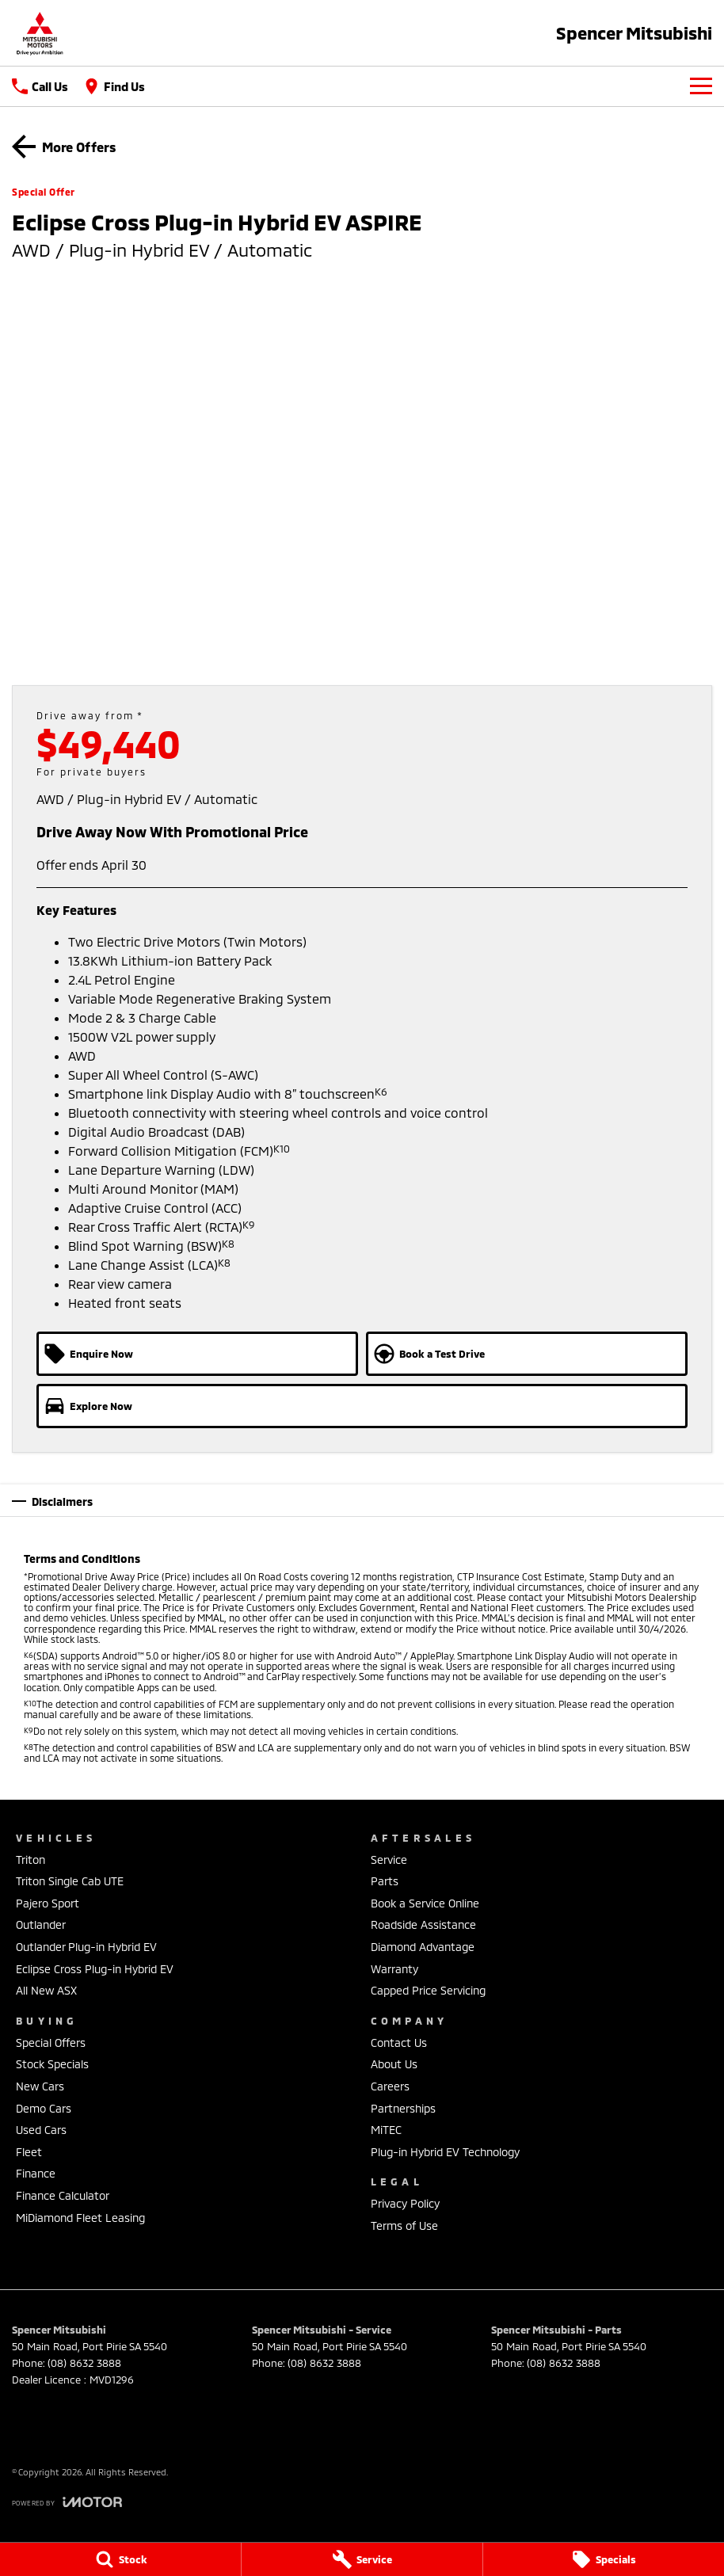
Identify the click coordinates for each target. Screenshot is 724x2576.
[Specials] (603, 2559)
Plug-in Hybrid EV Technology (445, 2152)
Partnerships (403, 2108)
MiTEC (386, 2129)
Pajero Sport (47, 1903)
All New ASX (46, 1990)
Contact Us (399, 2042)
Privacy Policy (405, 2203)
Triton (30, 1859)
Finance (35, 2173)
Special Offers (51, 2042)
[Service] (362, 2559)
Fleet (29, 2152)
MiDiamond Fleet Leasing (80, 2217)
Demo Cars (43, 2108)
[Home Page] (39, 33)
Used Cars (41, 2129)
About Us (394, 2064)
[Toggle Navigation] (701, 86)
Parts (384, 1881)
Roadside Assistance (423, 1924)
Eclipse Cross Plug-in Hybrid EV (94, 1969)
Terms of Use (404, 2225)
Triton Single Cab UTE (70, 1881)
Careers (390, 2086)
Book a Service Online (425, 1903)
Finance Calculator (62, 2195)
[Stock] (120, 2559)
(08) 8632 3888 (84, 2363)
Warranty (394, 1969)
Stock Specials (52, 2064)
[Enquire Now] (197, 1354)
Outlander (41, 1924)
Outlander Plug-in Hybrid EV (86, 1946)
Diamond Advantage (422, 1946)
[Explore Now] (362, 1406)
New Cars (40, 2086)
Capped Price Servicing (428, 1990)
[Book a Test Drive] (527, 1354)
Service (389, 1859)
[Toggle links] (67, 2502)
